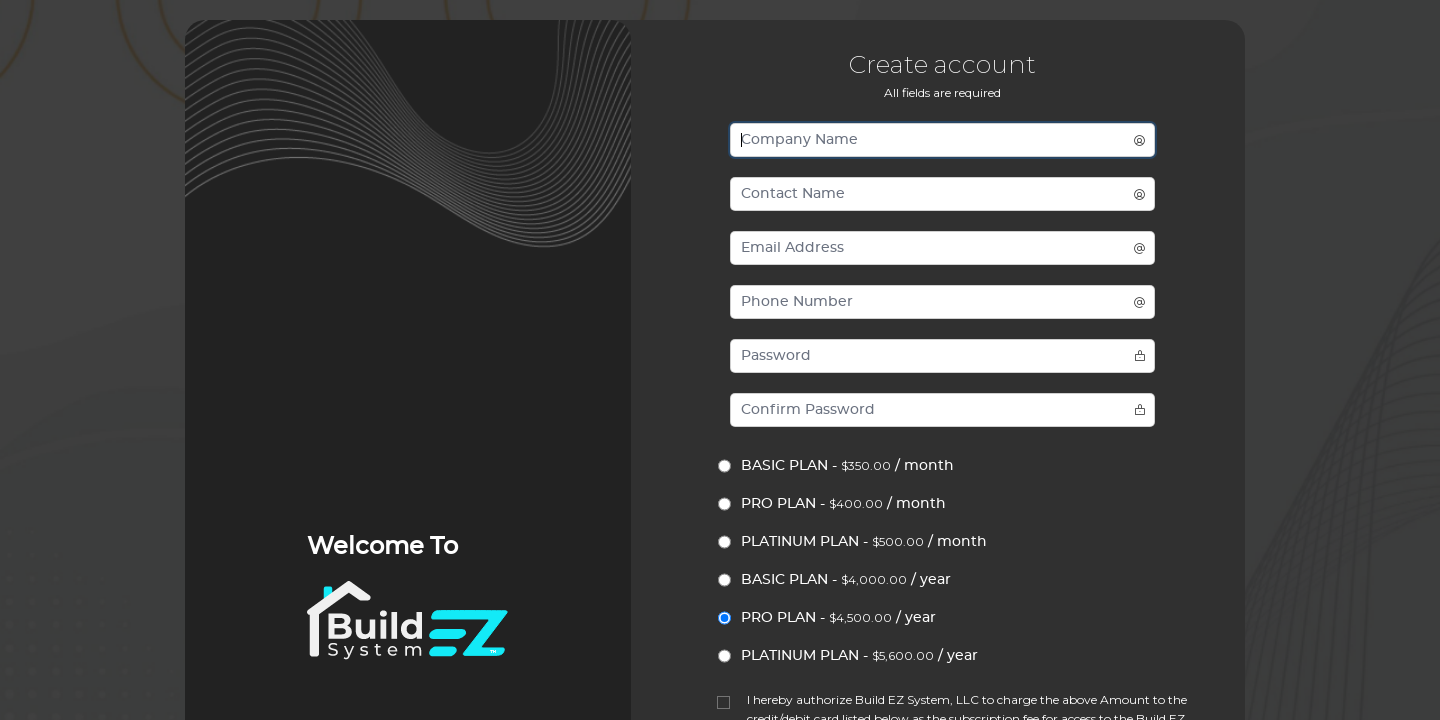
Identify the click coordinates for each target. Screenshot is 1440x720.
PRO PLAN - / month (843, 503)
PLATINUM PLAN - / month (864, 541)
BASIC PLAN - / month (847, 465)
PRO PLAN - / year (838, 617)
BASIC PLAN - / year (846, 579)
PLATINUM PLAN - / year (859, 655)
